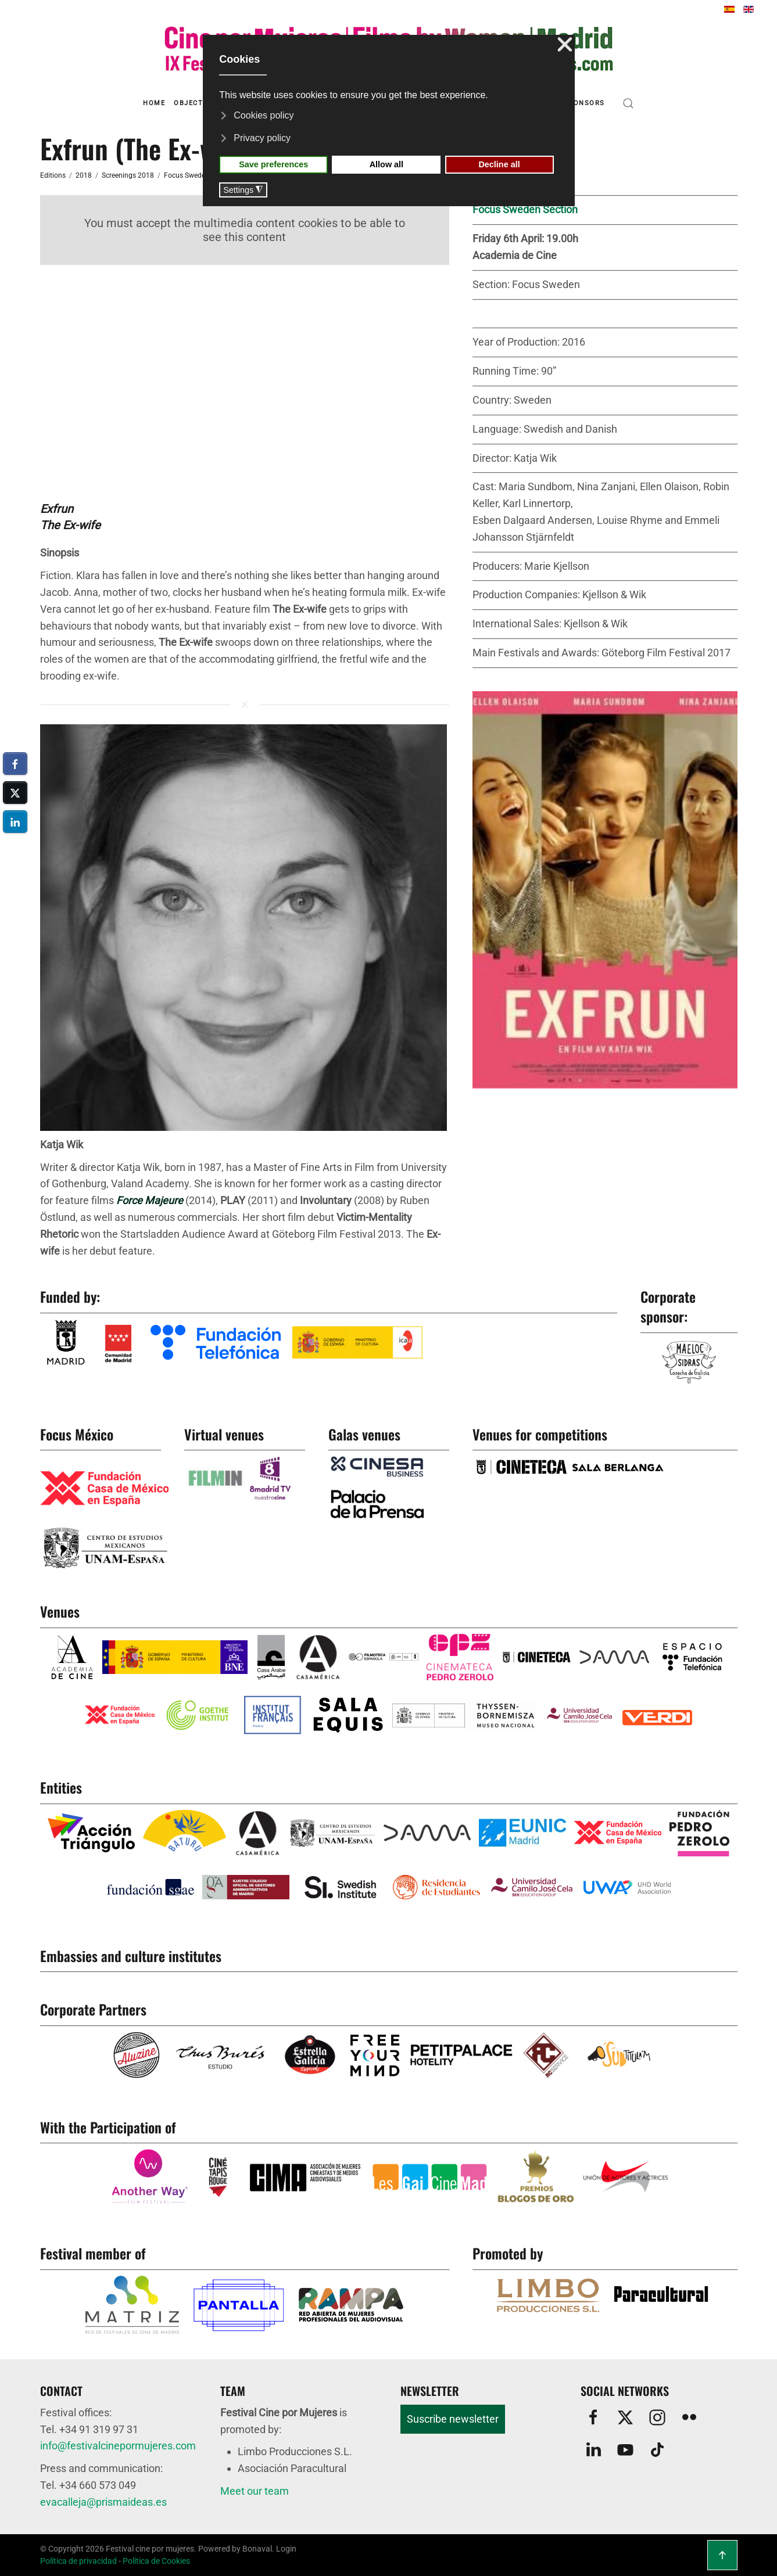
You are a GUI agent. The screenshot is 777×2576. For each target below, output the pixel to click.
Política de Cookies (156, 2561)
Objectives (197, 103)
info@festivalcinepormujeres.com (118, 2446)
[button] (628, 103)
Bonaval (257, 2548)
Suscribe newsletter (453, 2419)
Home (154, 103)
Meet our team (254, 2491)
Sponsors (584, 103)
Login (286, 2548)
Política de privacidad (78, 2561)
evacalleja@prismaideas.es (103, 2502)
